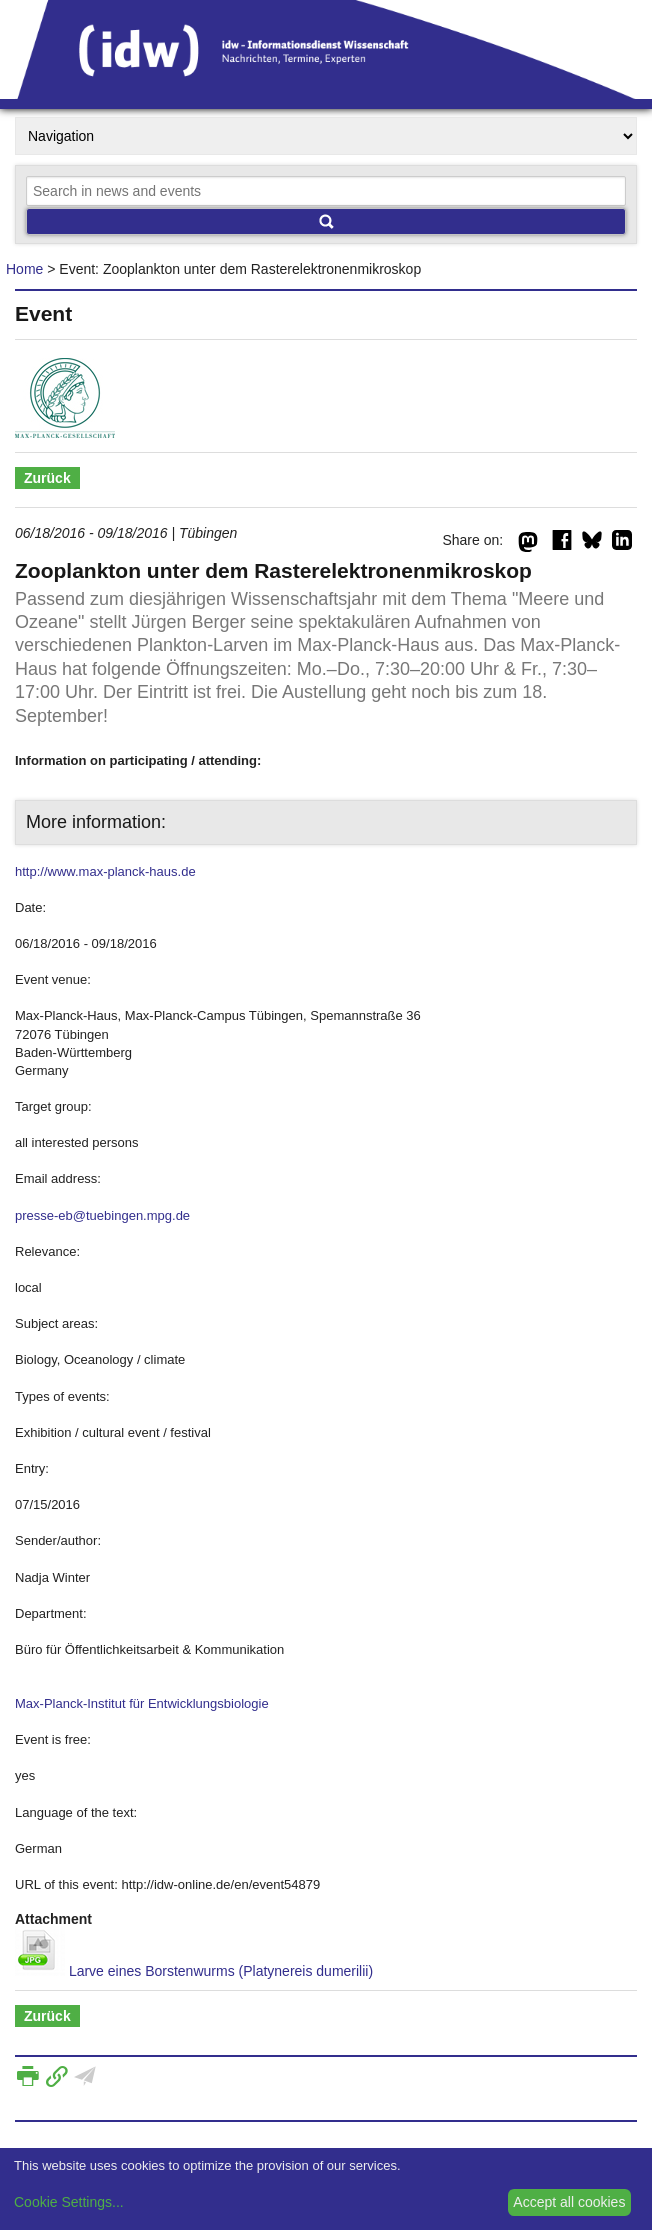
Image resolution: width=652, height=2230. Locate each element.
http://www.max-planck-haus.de (105, 871)
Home (24, 269)
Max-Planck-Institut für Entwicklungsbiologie (142, 1703)
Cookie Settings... (69, 2202)
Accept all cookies (569, 2202)
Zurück (47, 478)
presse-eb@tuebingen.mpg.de (102, 1215)
